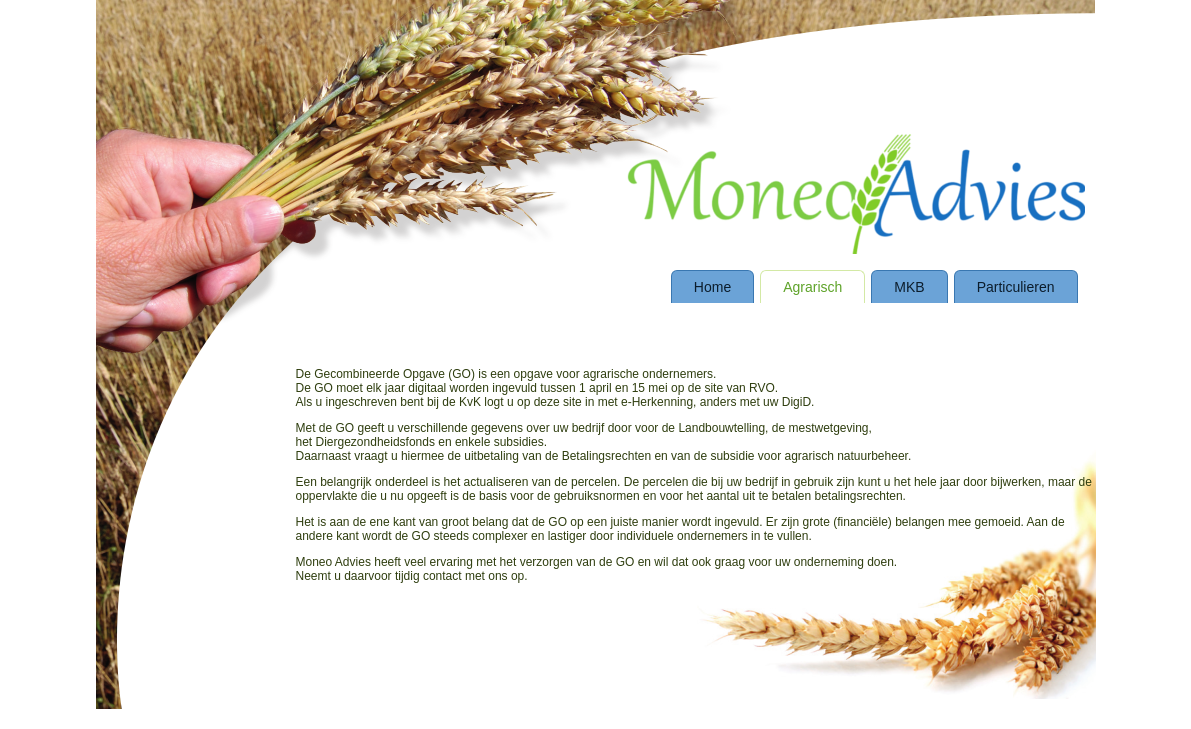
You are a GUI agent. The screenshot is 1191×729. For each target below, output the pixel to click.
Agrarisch (812, 287)
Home (712, 287)
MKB (909, 287)
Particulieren (1016, 287)
